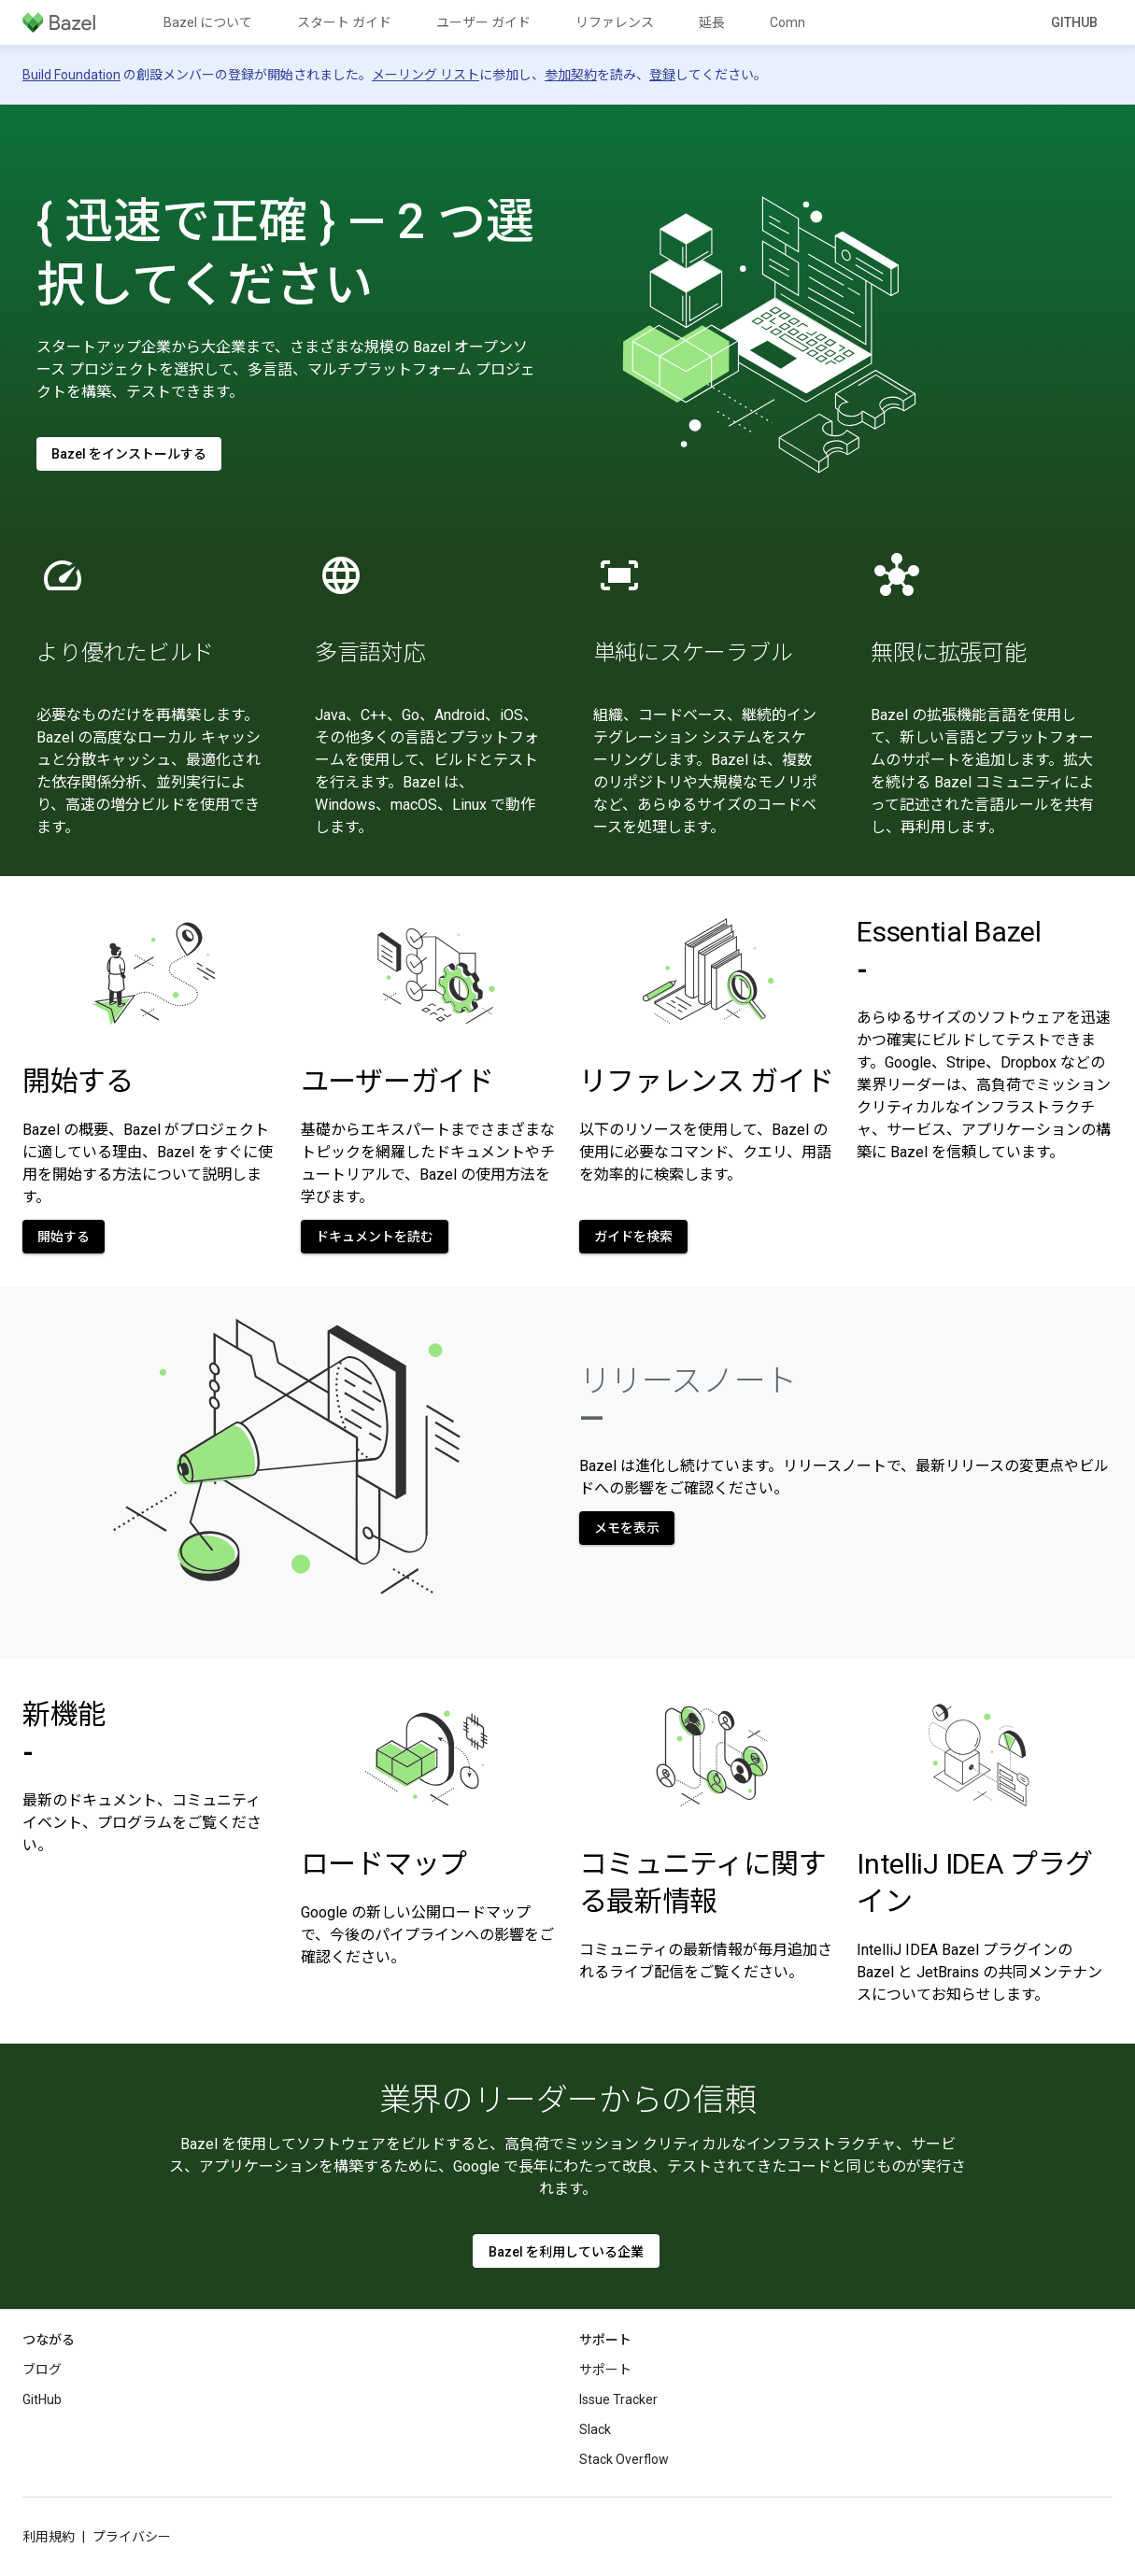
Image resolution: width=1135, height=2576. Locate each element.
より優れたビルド (125, 653)
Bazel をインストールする (128, 453)
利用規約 (48, 2536)
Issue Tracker (618, 2399)
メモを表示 (627, 1528)
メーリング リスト (425, 74)
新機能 (64, 1733)
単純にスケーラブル (693, 653)
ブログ (42, 2369)
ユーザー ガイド (483, 22)
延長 (712, 22)
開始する (78, 1081)
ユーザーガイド (397, 1081)
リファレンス (614, 22)
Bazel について (207, 22)
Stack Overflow (624, 2459)
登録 (662, 74)
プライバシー (131, 2536)
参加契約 (571, 74)
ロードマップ (384, 1863)
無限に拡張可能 (948, 653)
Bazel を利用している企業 (566, 2251)
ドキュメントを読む (374, 1236)
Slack (595, 2429)
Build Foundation (71, 74)
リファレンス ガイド (706, 1081)
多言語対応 (370, 653)
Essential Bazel (949, 950)
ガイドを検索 (633, 1236)
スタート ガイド (344, 22)
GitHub (1074, 22)
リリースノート (688, 1399)
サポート (605, 2369)
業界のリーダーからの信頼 (568, 2099)
